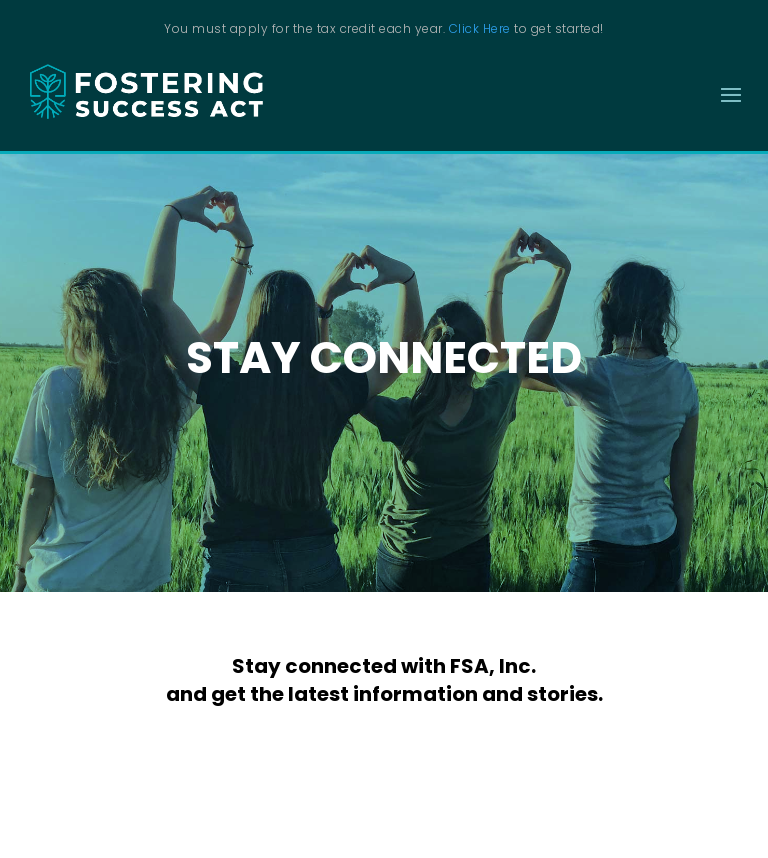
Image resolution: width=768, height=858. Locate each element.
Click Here (480, 28)
